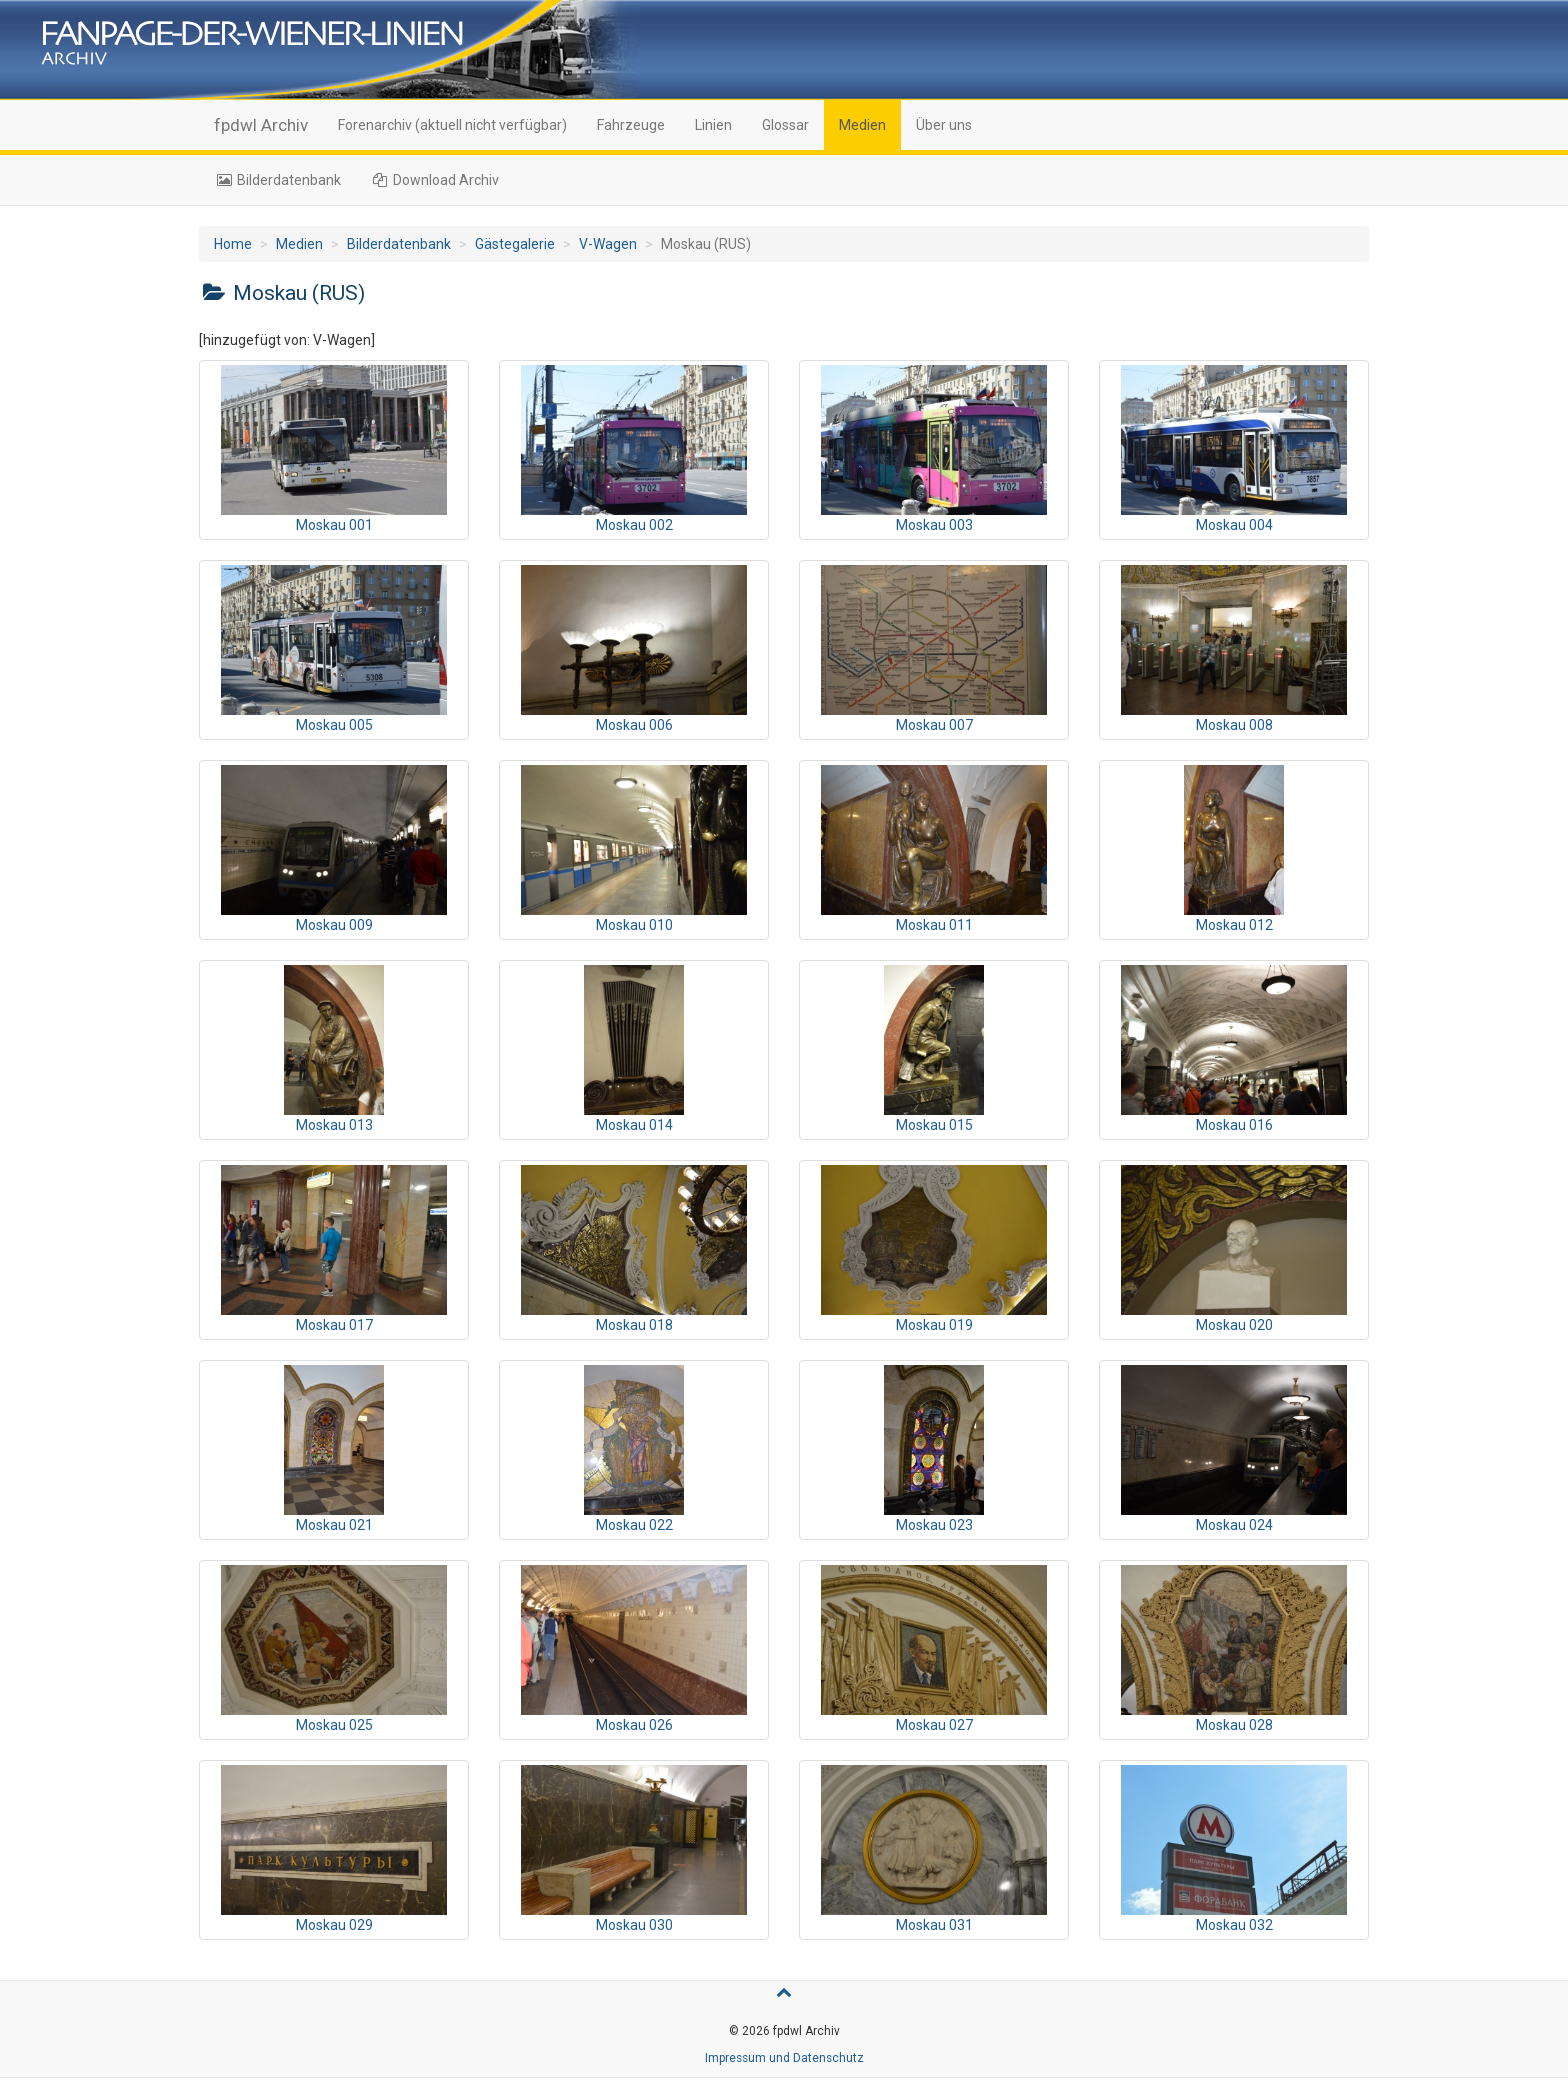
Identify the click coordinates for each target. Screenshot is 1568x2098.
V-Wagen (608, 244)
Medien (862, 125)
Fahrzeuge (631, 125)
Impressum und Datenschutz (784, 2058)
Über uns (944, 125)
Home (233, 244)
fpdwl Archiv (261, 125)
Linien (713, 125)
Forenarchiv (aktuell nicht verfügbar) (452, 125)
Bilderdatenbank (277, 180)
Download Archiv (435, 180)
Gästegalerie (515, 244)
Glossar (785, 125)
